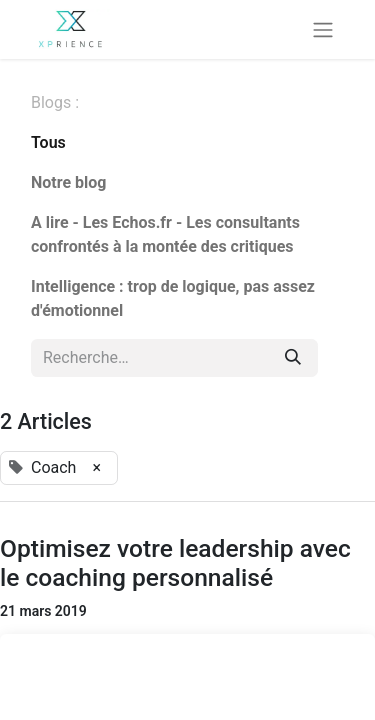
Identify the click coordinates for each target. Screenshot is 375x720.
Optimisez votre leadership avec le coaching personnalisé (175, 563)
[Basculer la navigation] (323, 29)
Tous (48, 142)
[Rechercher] (293, 358)
